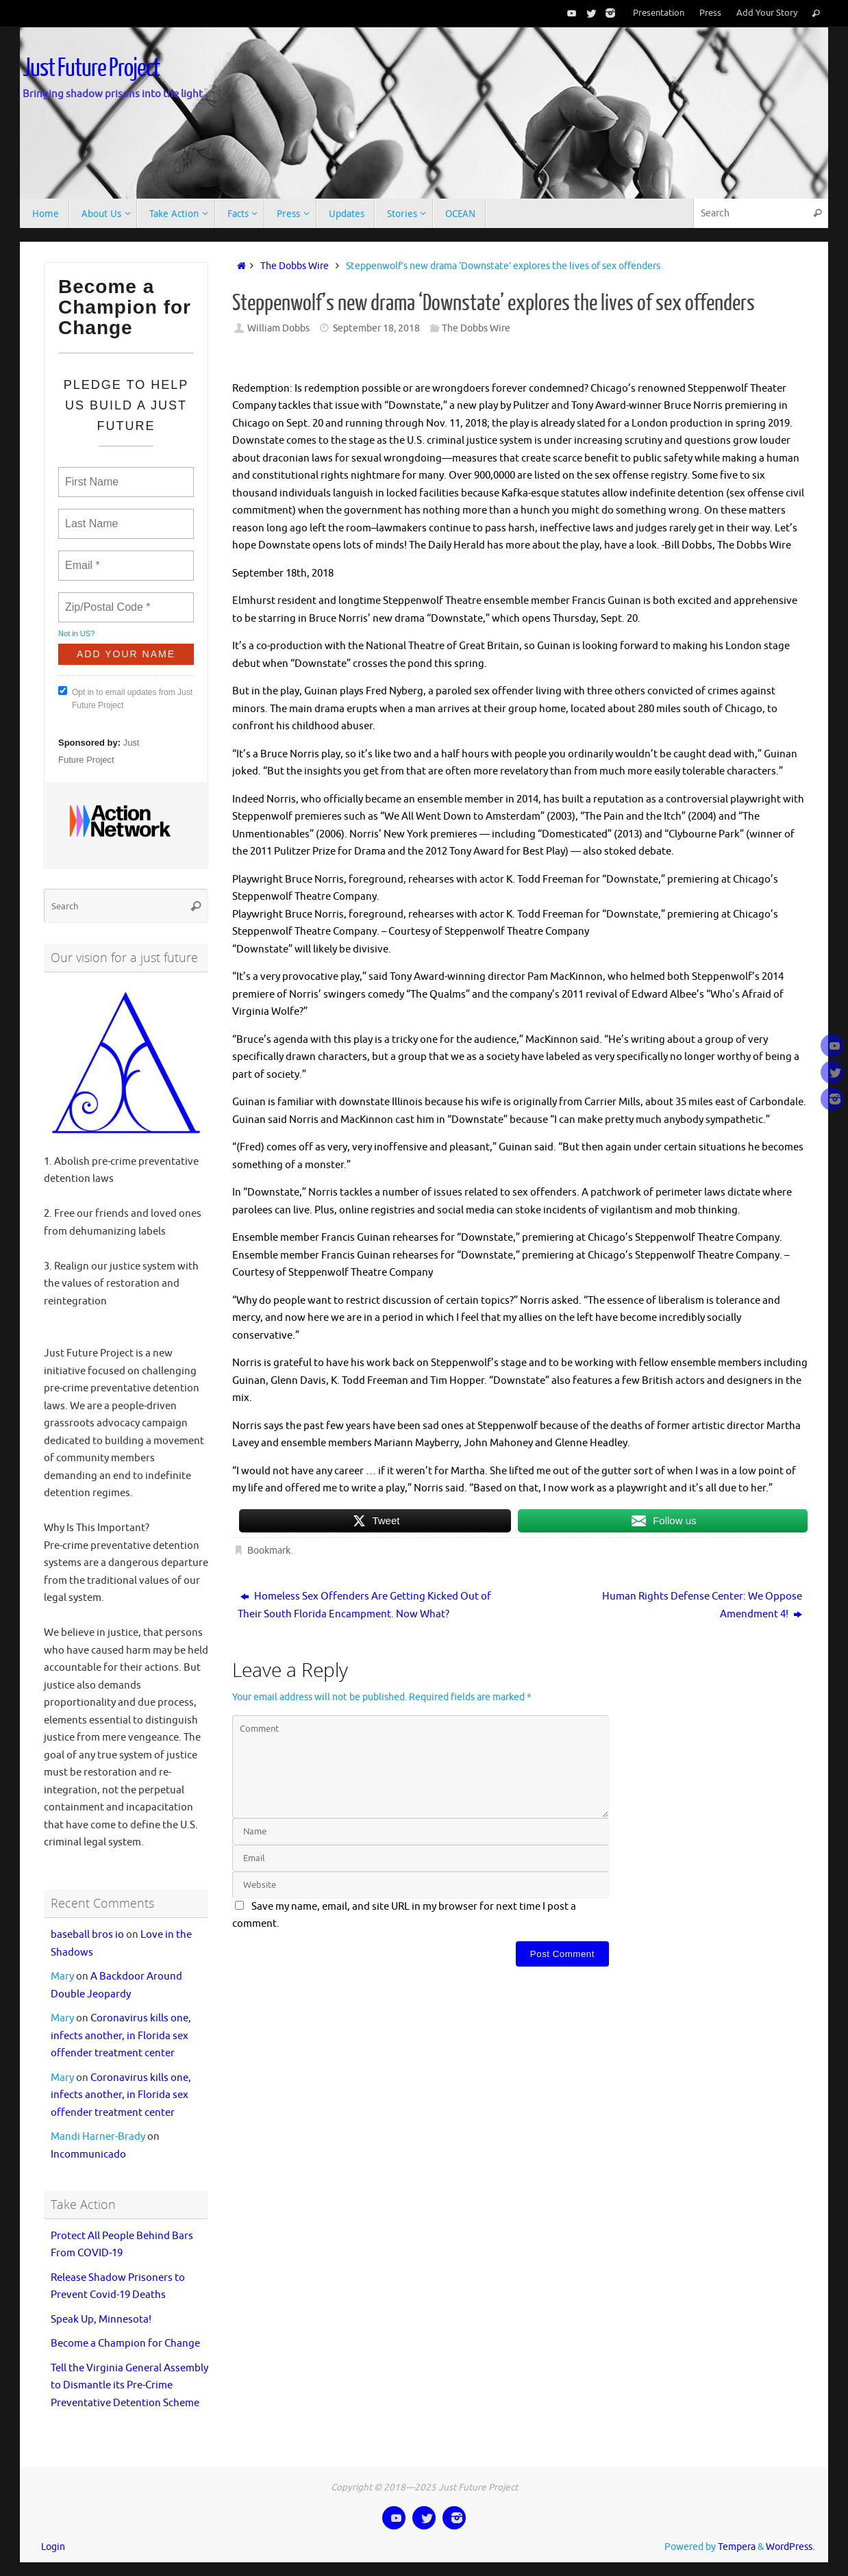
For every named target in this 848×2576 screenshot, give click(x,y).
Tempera (737, 2547)
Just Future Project (91, 68)
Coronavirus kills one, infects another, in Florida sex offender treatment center (121, 2036)
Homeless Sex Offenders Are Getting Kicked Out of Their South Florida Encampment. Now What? (364, 1605)
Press (710, 13)
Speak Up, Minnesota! (101, 2319)
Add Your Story (766, 13)
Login (53, 2547)
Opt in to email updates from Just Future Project (125, 698)
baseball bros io (87, 1934)
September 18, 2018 (376, 328)
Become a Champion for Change (125, 2343)
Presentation (658, 13)
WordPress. (790, 2547)
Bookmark (268, 1550)
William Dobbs (278, 328)
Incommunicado (88, 2154)
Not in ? (76, 633)
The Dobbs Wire (294, 266)
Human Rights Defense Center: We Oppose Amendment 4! (702, 1605)
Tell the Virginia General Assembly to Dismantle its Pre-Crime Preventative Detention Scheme (129, 2386)
